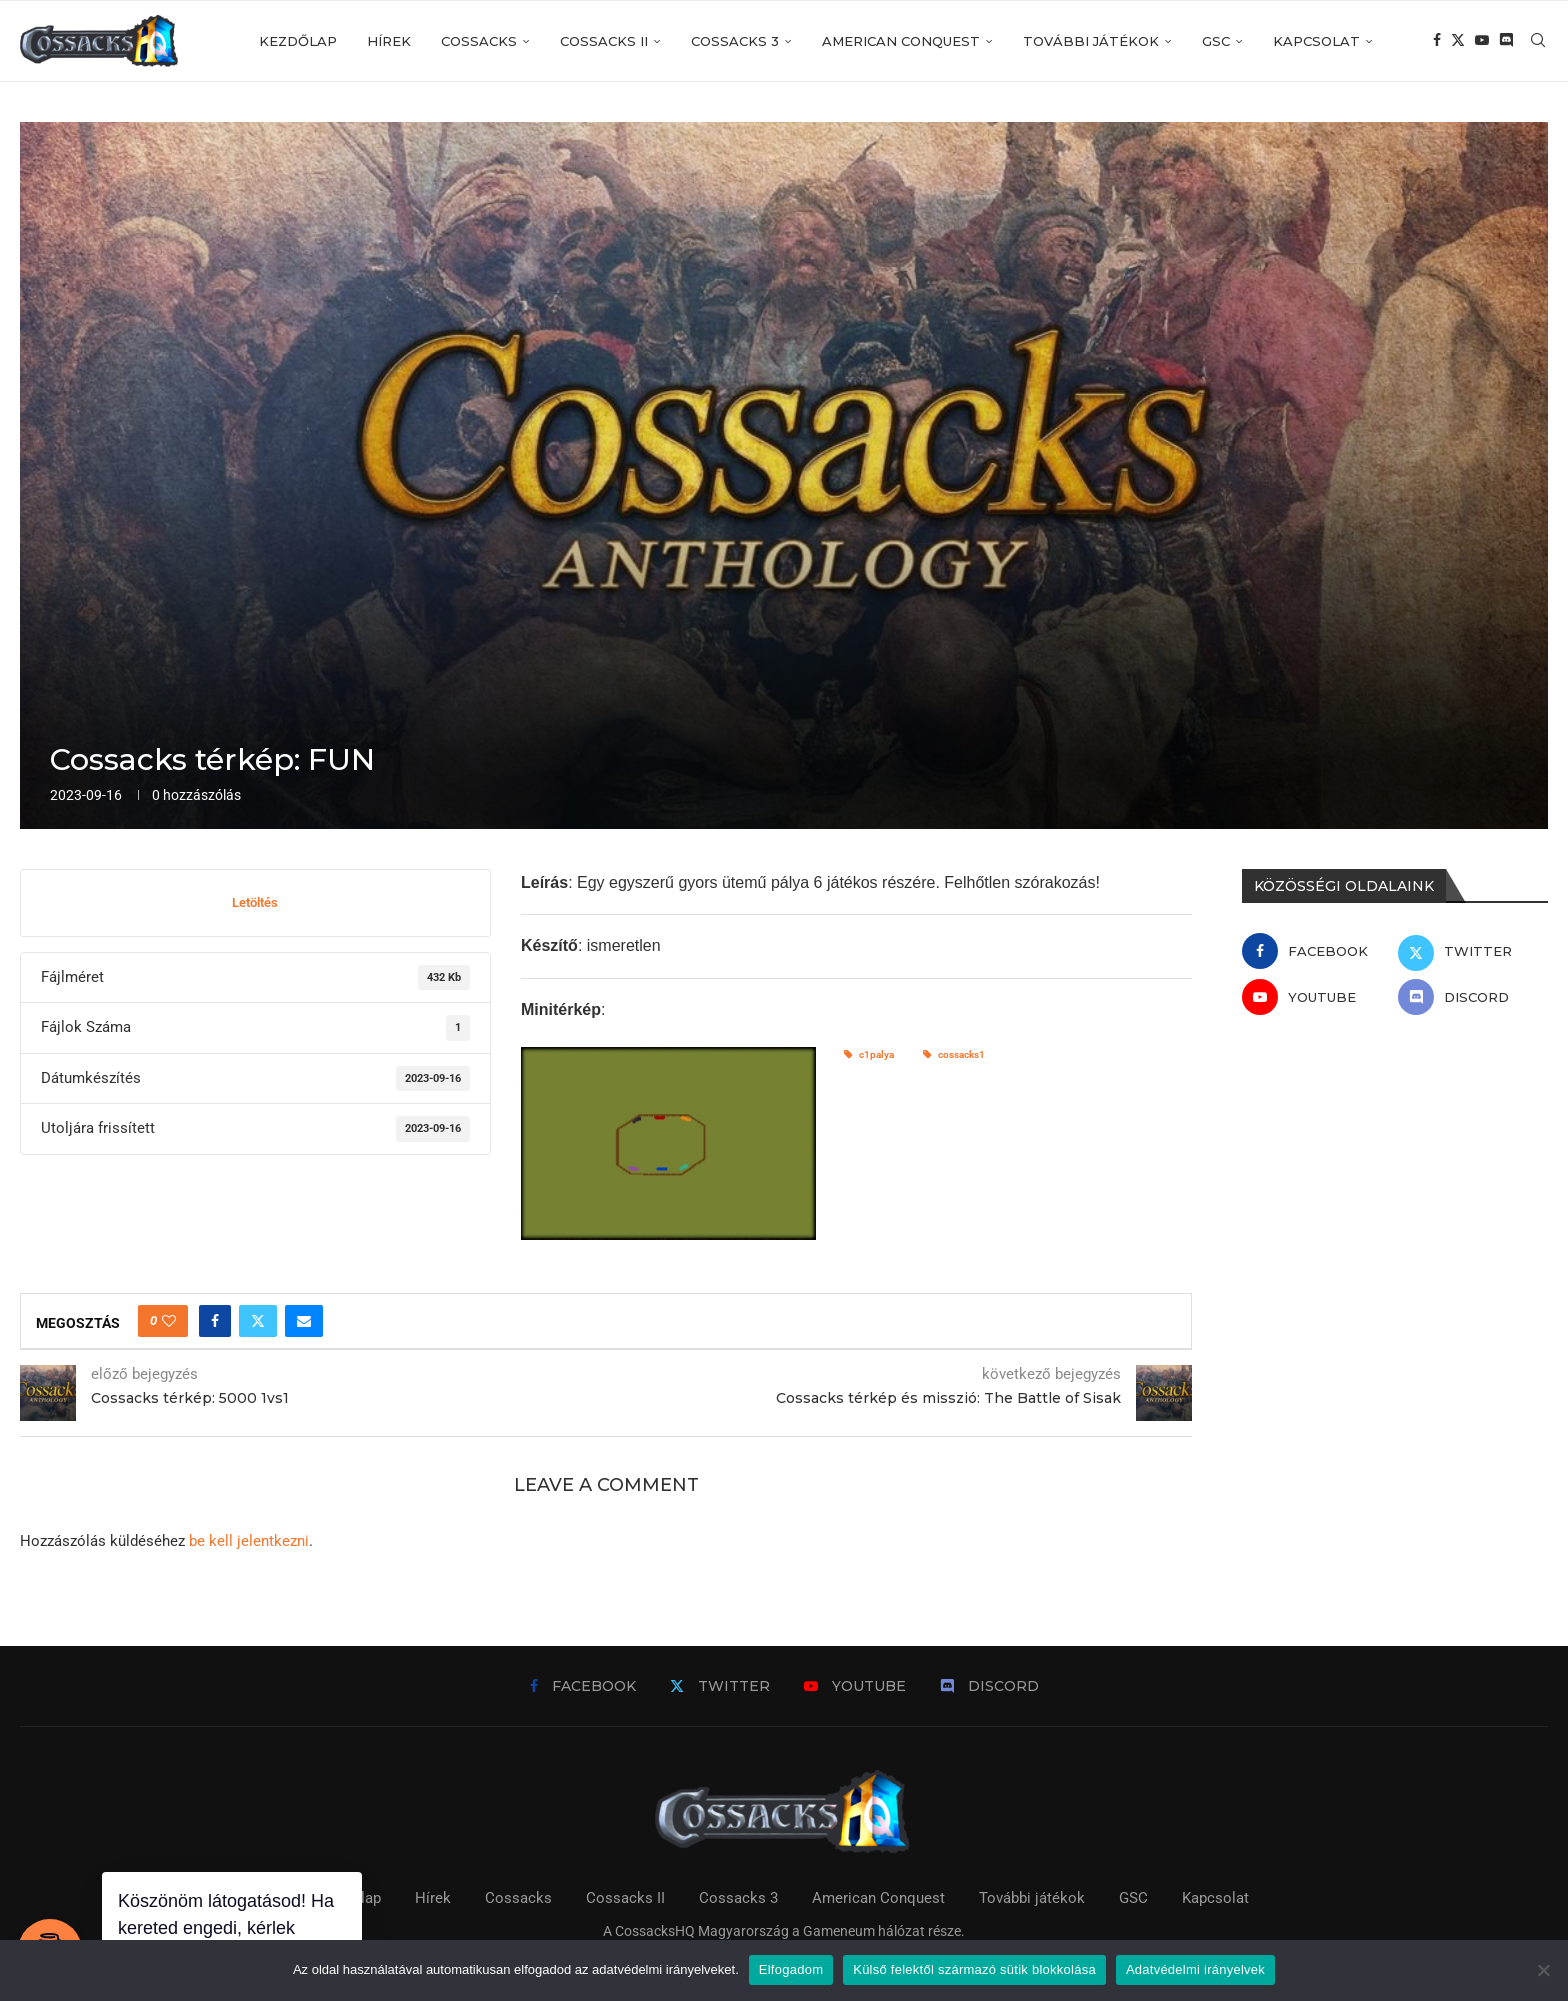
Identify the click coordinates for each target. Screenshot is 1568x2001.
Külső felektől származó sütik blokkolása (974, 1969)
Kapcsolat (1316, 41)
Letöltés (255, 902)
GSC (1216, 41)
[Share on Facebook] (215, 1321)
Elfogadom (791, 1969)
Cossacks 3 (735, 41)
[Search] (1538, 41)
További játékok (1091, 41)
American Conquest (901, 41)
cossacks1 (954, 1054)
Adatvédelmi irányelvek (1195, 1969)
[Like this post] (169, 1321)
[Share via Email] (304, 1321)
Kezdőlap (298, 41)
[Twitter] (1458, 41)
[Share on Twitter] (258, 1321)
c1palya (869, 1054)
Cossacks (479, 41)
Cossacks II (604, 41)
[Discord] (1506, 41)
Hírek (389, 41)
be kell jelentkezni (249, 1541)
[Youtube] (1482, 41)
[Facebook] (1437, 41)
